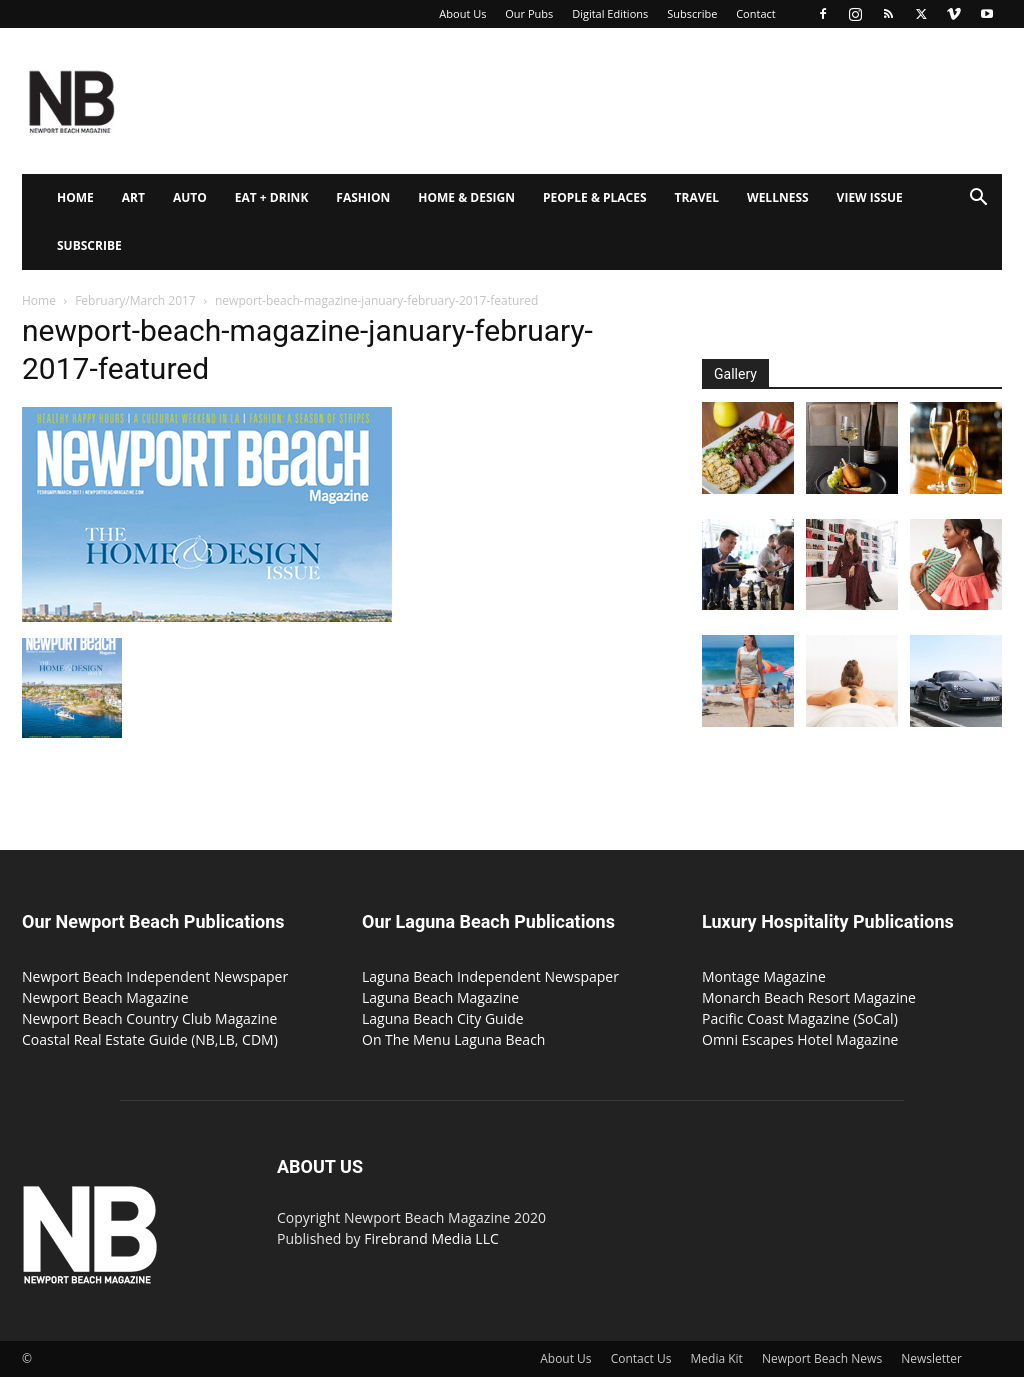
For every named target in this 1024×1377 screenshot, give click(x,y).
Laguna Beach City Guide (443, 1018)
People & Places (595, 197)
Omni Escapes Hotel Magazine (800, 1039)
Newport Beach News (822, 1358)
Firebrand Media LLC (431, 1238)
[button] (978, 199)
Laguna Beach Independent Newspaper (490, 976)
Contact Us (641, 1358)
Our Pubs (529, 13)
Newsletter (931, 1358)
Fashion (363, 197)
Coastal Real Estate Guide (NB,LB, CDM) (150, 1039)
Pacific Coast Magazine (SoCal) (800, 1018)
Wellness (778, 197)
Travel (697, 197)
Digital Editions (610, 13)
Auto (190, 197)
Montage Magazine (764, 976)
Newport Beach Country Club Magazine (149, 1018)
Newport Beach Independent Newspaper (155, 976)
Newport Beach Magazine (105, 997)
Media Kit (717, 1358)
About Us (462, 13)
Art (133, 197)
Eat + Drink (272, 197)
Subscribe (692, 13)
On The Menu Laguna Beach (453, 1039)
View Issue (870, 197)
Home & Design (466, 197)
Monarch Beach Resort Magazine (809, 997)
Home (75, 197)
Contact (756, 13)
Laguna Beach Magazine (440, 997)
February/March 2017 (135, 300)
